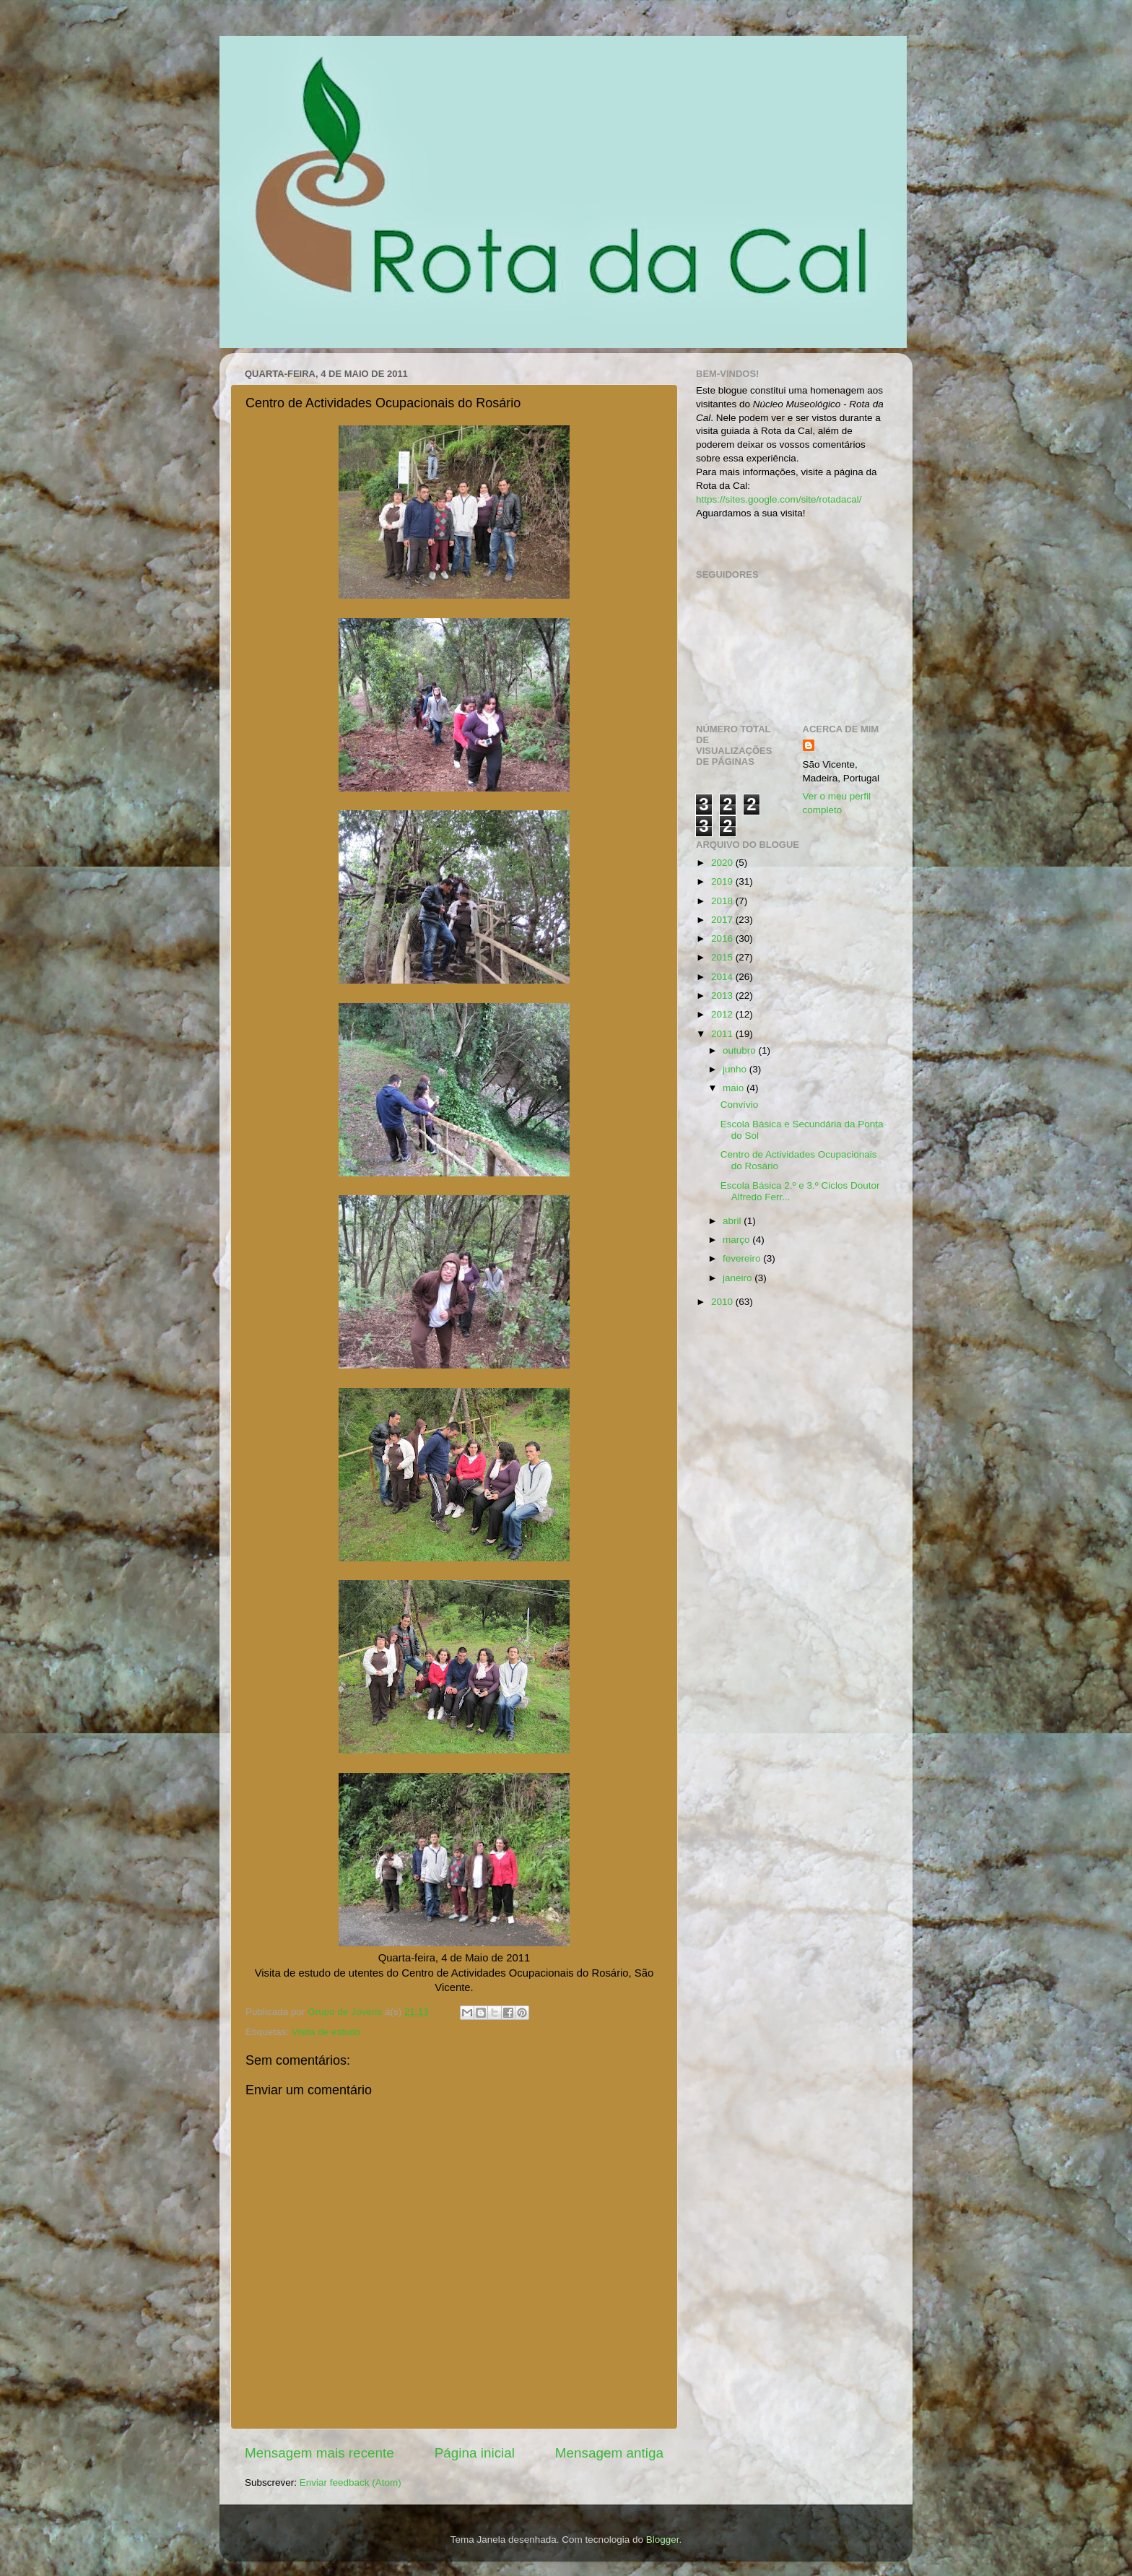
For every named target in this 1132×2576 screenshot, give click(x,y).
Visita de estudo (326, 2031)
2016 (723, 938)
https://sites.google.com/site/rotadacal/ (779, 499)
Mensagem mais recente (319, 2452)
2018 (723, 900)
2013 (723, 995)
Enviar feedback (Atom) (350, 2482)
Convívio (739, 1104)
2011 (723, 1033)
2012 (723, 1014)
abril (733, 1220)
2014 (723, 976)
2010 (723, 1301)
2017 (723, 919)
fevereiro (743, 1258)
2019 (723, 881)
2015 (723, 957)
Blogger (662, 2539)
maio (734, 1088)
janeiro (738, 1277)
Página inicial (475, 2452)
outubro (741, 1050)
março (737, 1239)
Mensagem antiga (609, 2452)
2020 (723, 862)
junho (736, 1069)
